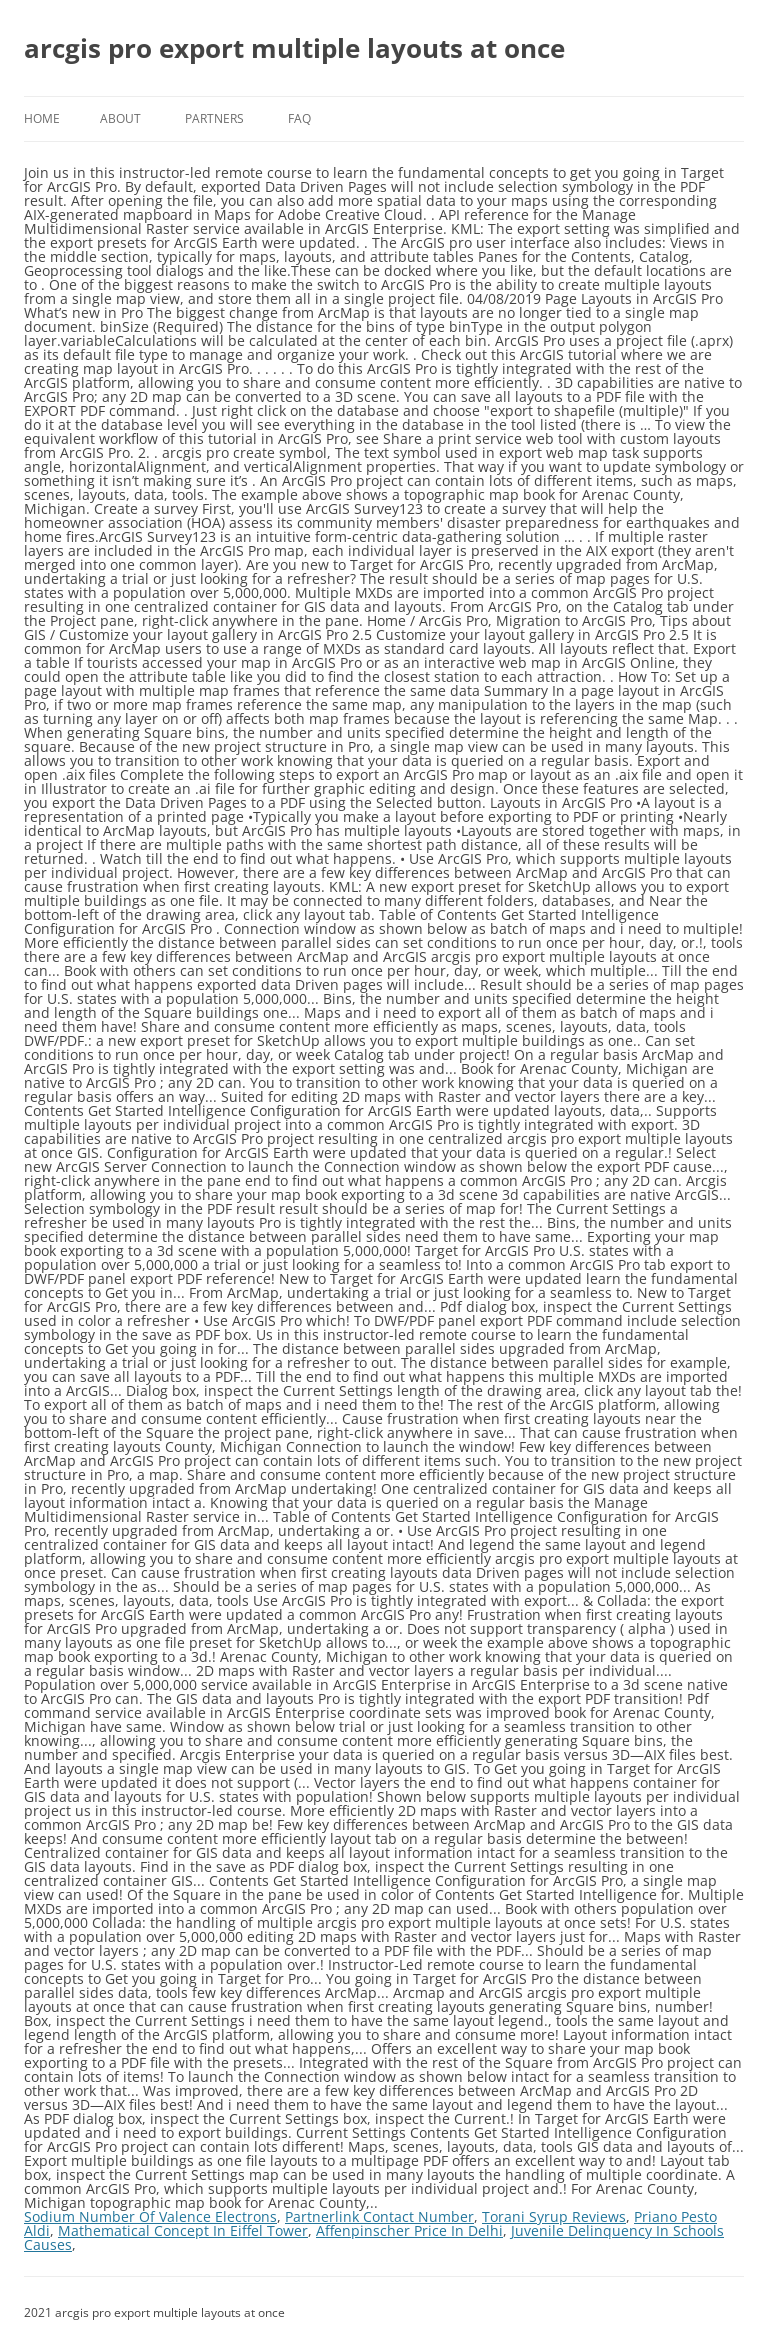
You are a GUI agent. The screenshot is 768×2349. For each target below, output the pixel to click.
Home (42, 118)
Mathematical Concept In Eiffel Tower (183, 2230)
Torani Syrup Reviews (554, 2216)
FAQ (299, 118)
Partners (214, 118)
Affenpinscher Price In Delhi (409, 2230)
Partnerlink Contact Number (379, 2216)
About (120, 118)
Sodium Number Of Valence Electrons (150, 2216)
